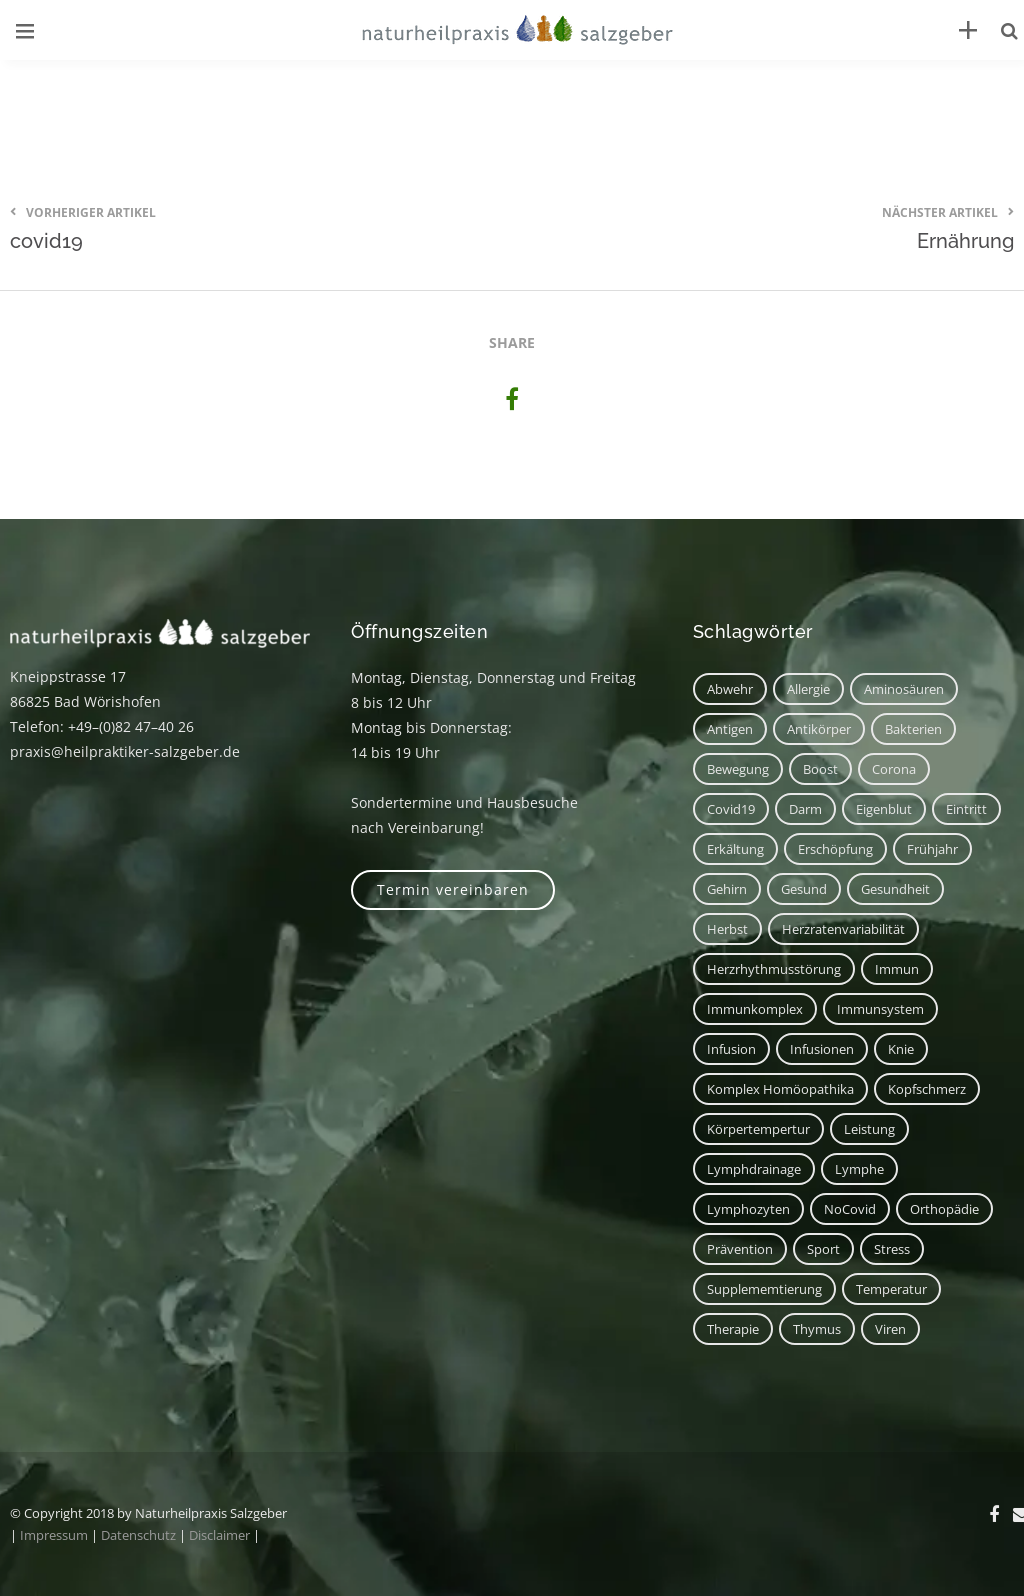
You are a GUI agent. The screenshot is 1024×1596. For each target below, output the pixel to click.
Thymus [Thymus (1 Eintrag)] (817, 1329)
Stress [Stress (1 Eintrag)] (892, 1249)
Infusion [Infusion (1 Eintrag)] (731, 1049)
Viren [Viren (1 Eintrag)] (890, 1329)
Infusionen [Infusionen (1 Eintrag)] (822, 1049)
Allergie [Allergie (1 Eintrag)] (808, 689)
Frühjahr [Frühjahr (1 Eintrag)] (932, 849)
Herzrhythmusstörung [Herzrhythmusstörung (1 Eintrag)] (774, 969)
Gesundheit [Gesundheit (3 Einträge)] (895, 889)
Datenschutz (138, 1535)
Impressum (54, 1535)
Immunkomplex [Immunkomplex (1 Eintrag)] (755, 1009)
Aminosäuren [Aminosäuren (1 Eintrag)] (904, 689)
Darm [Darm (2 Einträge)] (805, 809)
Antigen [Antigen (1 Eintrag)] (730, 729)
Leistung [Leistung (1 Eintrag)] (869, 1129)
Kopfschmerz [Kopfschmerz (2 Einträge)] (927, 1089)
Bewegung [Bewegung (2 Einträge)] (738, 769)
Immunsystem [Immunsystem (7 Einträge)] (880, 1009)
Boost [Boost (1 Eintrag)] (820, 769)
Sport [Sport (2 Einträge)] (823, 1249)
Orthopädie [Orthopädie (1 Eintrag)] (944, 1209)
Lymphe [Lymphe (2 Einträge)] (859, 1169)
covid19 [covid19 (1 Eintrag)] (731, 809)
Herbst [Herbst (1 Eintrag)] (727, 929)
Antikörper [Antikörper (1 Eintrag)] (819, 729)
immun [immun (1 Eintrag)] (897, 969)
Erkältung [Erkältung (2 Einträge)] (735, 849)
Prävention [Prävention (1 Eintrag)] (740, 1249)
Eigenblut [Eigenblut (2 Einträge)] (884, 809)
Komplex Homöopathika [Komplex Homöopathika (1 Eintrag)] (780, 1089)
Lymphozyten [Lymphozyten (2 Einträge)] (748, 1209)
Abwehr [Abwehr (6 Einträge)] (730, 689)
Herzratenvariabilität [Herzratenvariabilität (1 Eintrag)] (843, 929)
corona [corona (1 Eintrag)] (894, 769)
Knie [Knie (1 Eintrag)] (901, 1049)
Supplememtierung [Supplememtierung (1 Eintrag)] (764, 1289)
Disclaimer (219, 1535)
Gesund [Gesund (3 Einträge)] (804, 889)
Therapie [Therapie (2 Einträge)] (733, 1329)
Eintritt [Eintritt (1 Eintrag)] (966, 809)
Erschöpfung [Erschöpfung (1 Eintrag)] (835, 849)
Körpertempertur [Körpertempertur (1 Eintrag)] (758, 1129)
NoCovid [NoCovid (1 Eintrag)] (850, 1209)
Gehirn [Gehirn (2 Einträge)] (727, 889)
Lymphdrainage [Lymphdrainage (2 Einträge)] (754, 1169)
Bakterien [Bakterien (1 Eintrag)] (913, 729)
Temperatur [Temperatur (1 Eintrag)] (891, 1289)
